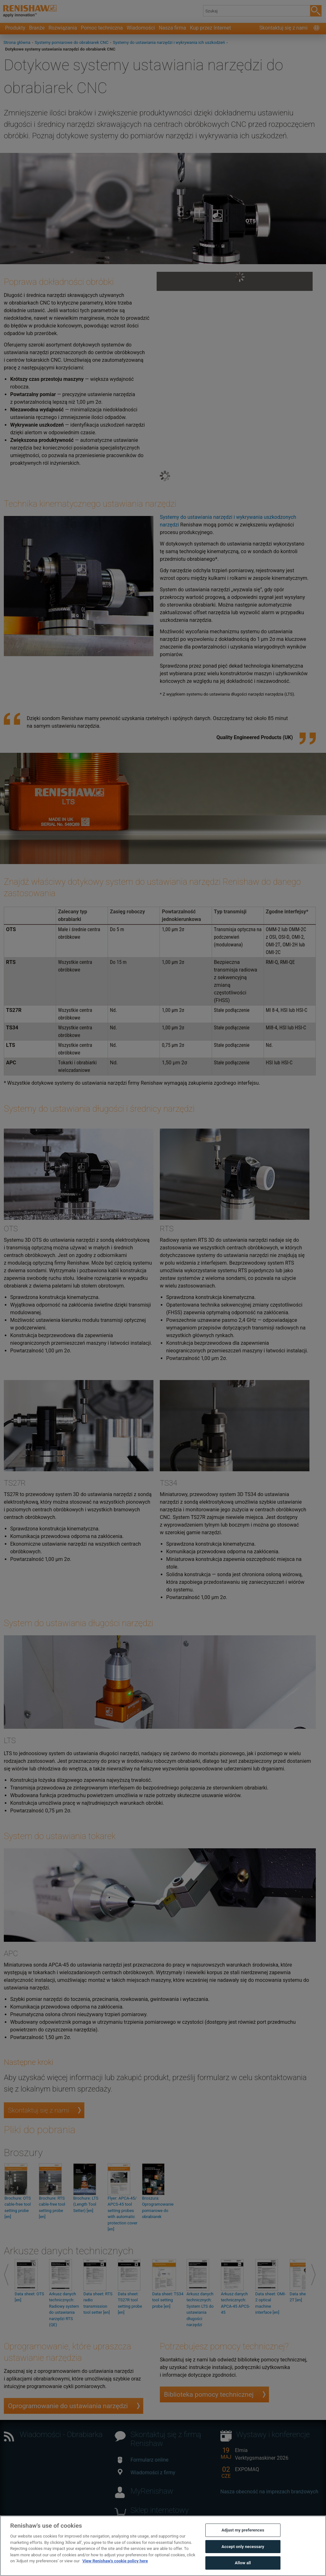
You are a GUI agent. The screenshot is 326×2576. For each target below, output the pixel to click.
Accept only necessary (243, 2546)
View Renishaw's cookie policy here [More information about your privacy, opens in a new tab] (115, 2561)
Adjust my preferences (243, 2530)
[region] (163, 2546)
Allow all (243, 2562)
